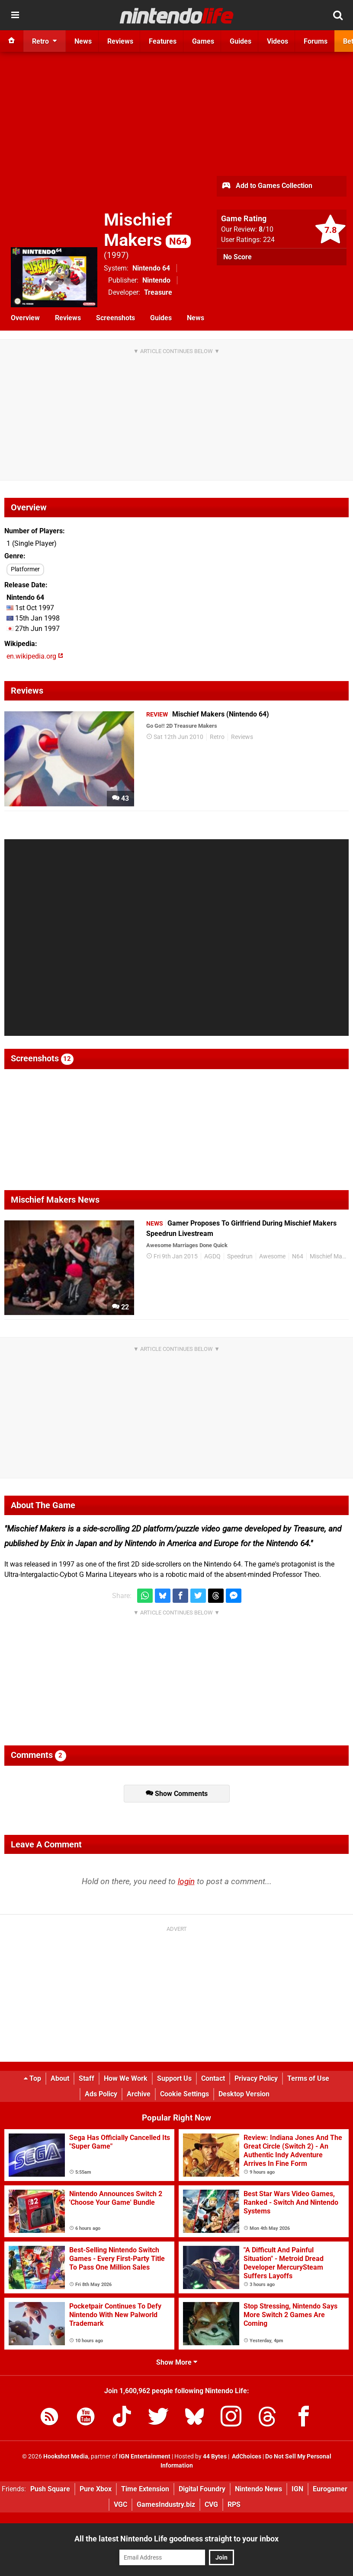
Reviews (68, 318)
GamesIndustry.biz (166, 2504)
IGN (297, 2489)
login (186, 1881)
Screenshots (115, 318)
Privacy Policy (256, 2078)
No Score (237, 257)
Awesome (272, 1256)
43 (120, 798)
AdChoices (246, 2456)
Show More (176, 2362)
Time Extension (145, 2489)
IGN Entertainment (144, 2456)
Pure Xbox (96, 2489)
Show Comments (177, 1794)
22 (120, 1307)
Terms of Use (308, 2078)
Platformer (25, 569)
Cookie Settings (184, 2094)
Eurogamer (330, 2489)
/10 (266, 229)
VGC (120, 2504)
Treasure (158, 292)
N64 (297, 1256)
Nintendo (156, 280)
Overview (25, 318)
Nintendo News (258, 2489)
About (60, 2078)
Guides (161, 318)
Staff (86, 2078)
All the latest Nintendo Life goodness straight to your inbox (176, 2538)
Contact (213, 2078)
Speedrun (240, 1256)
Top (32, 2078)
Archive (139, 2094)
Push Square (50, 2489)
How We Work (126, 2078)
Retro (217, 737)
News (195, 318)
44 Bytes (215, 2456)
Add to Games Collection (266, 186)
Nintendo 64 (151, 268)
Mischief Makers (147, 230)
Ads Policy (101, 2094)
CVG (211, 2504)
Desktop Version (244, 2094)
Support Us (174, 2078)
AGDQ (212, 1256)
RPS (234, 2504)
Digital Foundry (202, 2489)
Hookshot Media (65, 2456)
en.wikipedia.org (34, 656)
